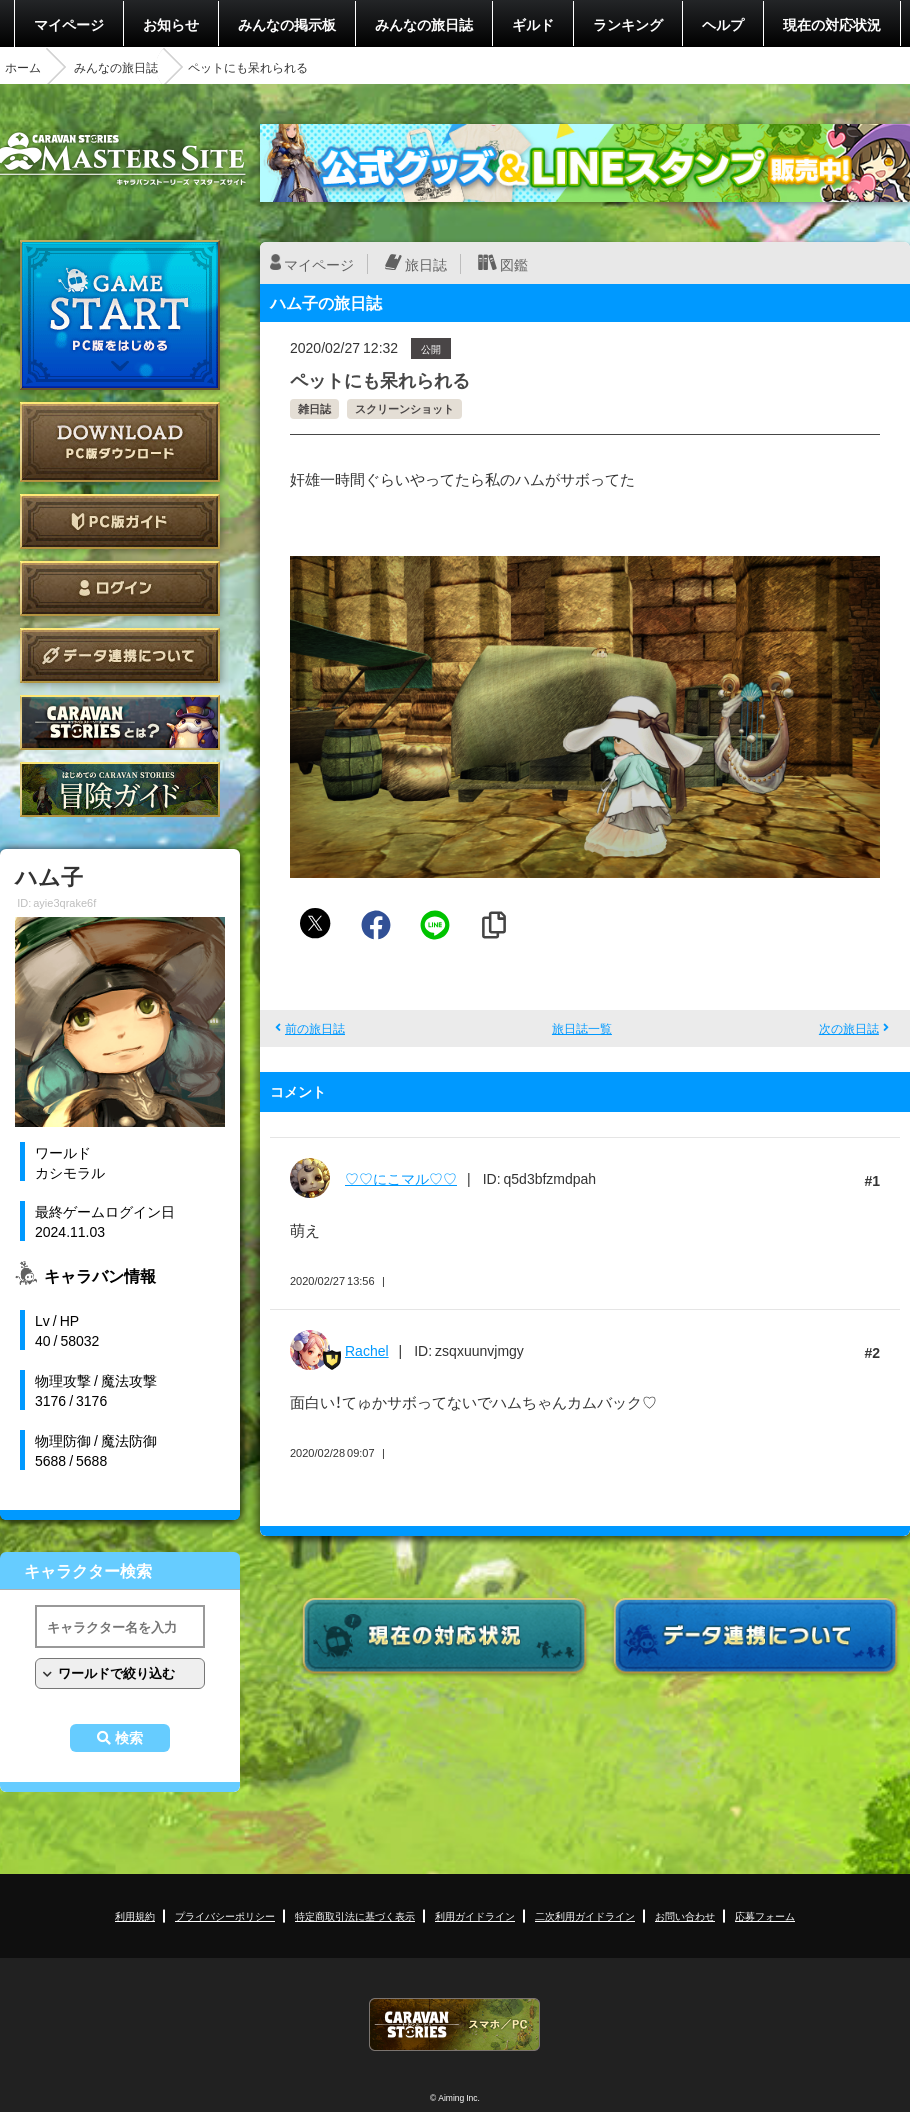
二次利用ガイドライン (585, 1915)
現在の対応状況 (832, 24)
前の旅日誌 (315, 1028)
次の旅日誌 (849, 1028)
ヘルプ (723, 24)
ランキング (628, 24)
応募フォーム (765, 1915)
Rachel (367, 1350)
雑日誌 (314, 408)
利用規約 (135, 1915)
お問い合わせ (685, 1915)
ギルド (533, 24)
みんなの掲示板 (287, 24)
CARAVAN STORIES (455, 2024)
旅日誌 (426, 264)
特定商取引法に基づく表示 (355, 1915)
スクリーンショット (404, 408)
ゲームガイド (120, 789)
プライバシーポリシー (225, 1915)
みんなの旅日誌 (424, 24)
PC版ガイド (120, 521)
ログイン (120, 588)
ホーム (23, 67)
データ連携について (120, 655)
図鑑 (514, 264)
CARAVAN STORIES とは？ (120, 722)
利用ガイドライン (475, 1915)
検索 (129, 1738)
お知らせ (171, 24)
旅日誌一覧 (582, 1028)
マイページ (69, 24)
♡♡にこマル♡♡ (401, 1178)
